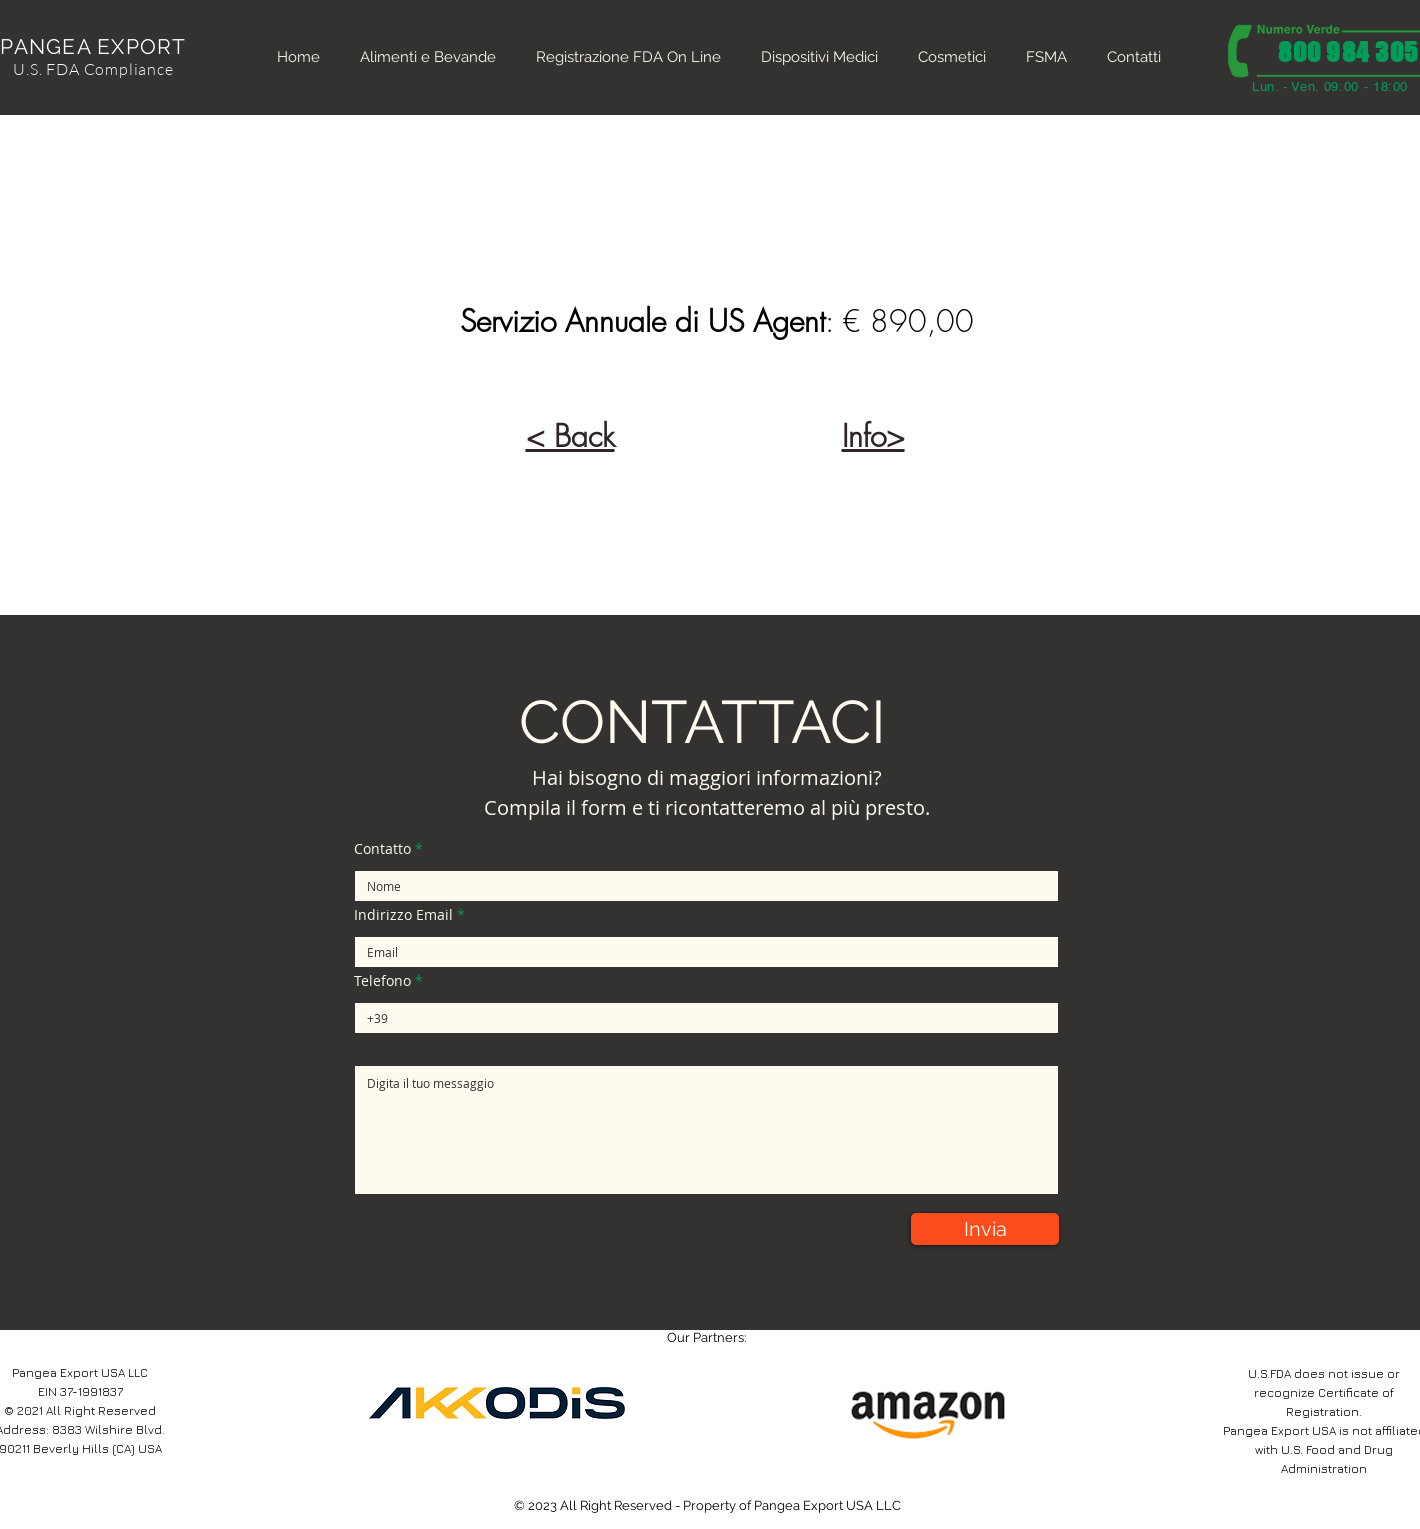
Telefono (382, 981)
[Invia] (985, 1229)
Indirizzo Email (403, 915)
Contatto (382, 849)
